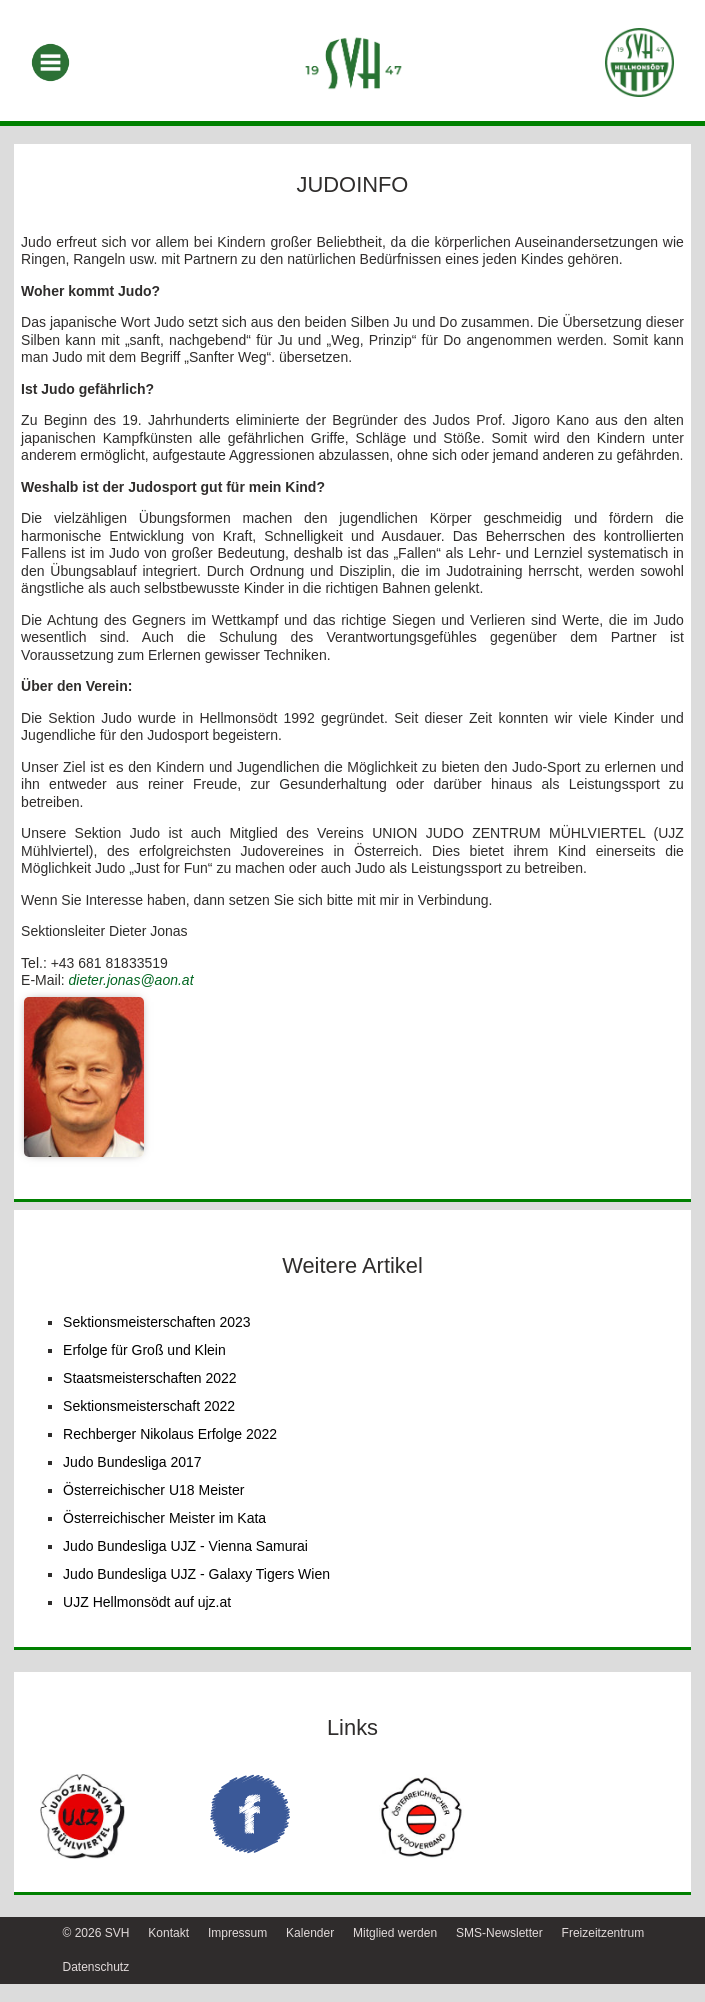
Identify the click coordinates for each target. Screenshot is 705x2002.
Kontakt (168, 1933)
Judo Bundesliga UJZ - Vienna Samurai (185, 1546)
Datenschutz (96, 1967)
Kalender (310, 1933)
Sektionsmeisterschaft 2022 (149, 1406)
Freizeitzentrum (603, 1933)
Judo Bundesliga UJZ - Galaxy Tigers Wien (196, 1574)
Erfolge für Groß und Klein (144, 1350)
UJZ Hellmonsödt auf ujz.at (147, 1602)
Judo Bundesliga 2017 (132, 1462)
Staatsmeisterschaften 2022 (150, 1378)
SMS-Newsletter (499, 1933)
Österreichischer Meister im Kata (164, 1518)
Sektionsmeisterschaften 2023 (157, 1322)
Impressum (237, 1933)
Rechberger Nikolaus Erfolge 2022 (170, 1434)
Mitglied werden (395, 1933)
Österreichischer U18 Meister (153, 1490)
